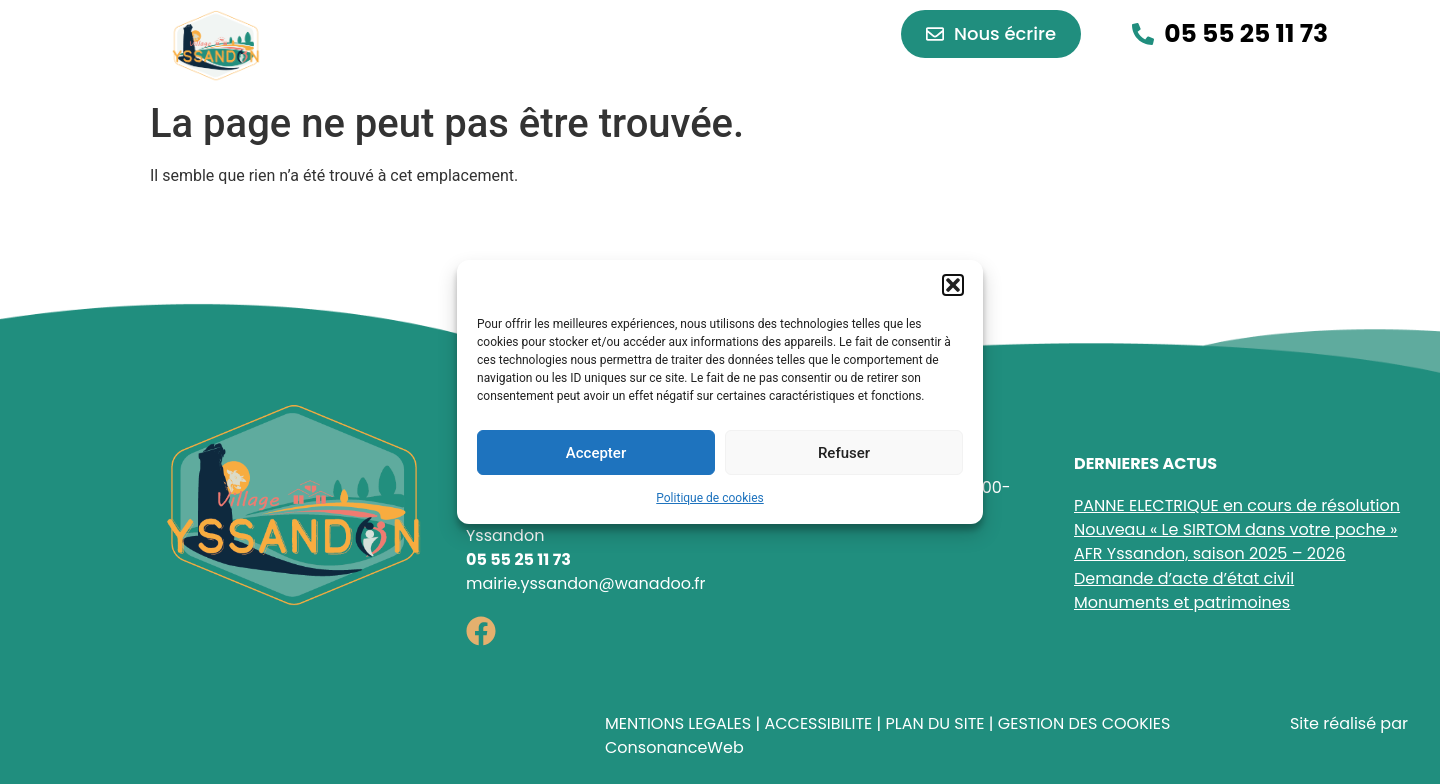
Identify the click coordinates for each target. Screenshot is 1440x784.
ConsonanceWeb (674, 747)
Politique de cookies (709, 498)
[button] (953, 285)
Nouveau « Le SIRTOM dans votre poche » (1235, 529)
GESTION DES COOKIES (1084, 723)
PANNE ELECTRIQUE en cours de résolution (1237, 505)
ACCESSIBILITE (818, 723)
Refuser (844, 453)
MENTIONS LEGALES (678, 723)
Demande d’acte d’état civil (1184, 578)
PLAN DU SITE (934, 723)
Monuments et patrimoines (1182, 602)
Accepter (596, 453)
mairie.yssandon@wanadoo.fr (586, 583)
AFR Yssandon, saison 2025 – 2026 (1209, 553)
